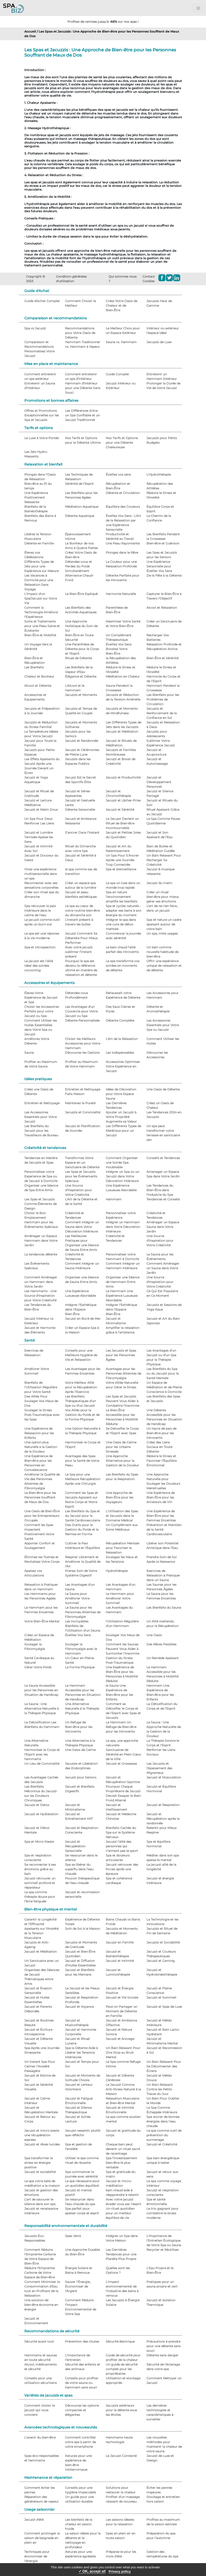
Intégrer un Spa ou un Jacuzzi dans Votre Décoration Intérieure (122, 1176)
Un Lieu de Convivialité (41, 1764)
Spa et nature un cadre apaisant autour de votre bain (163, 924)
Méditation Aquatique (81, 507)
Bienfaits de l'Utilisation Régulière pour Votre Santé (40, 1387)
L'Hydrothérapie (158, 474)
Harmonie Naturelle (121, 594)
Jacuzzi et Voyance (79, 2007)
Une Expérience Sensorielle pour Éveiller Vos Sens (159, 566)
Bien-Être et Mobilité (40, 635)
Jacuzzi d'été (34, 2520)
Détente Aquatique (79, 516)
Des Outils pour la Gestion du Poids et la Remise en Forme (82, 1529)
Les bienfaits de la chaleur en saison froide (78, 2524)
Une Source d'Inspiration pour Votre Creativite (78, 1190)
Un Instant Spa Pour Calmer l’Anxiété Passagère (39, 2066)
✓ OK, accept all (92, 2571)
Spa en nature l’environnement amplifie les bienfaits (121, 896)
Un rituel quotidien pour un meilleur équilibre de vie (120, 2213)
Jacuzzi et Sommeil (161, 1997)
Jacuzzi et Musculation (163, 1777)
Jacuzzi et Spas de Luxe (164, 2007)
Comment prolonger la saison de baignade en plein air (42, 2538)
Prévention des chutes (82, 2341)
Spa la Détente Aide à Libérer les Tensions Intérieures (81, 2052)
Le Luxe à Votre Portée (41, 438)
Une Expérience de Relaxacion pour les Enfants (39, 1433)
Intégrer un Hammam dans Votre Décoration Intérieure (123, 1226)
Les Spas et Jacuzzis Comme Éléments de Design (40, 1203)
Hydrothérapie (117, 1571)
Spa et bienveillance (121, 869)
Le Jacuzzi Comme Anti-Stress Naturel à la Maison (123, 2089)
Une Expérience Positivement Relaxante (36, 497)
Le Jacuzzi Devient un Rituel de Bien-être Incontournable (122, 823)
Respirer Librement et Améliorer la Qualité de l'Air (82, 1561)
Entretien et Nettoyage (42, 1103)
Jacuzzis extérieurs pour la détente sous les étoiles (121, 2410)
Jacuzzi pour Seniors (80, 1777)
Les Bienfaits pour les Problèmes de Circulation (162, 699)
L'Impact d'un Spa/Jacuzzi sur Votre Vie (40, 598)
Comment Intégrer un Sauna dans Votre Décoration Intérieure (82, 1226)
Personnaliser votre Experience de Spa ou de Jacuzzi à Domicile (40, 1176)
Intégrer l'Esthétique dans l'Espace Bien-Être (80, 1309)
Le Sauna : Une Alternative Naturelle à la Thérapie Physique (41, 1708)
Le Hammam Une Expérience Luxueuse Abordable (121, 1295)
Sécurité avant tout (39, 2341)
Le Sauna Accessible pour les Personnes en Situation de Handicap (41, 1690)
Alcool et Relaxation (161, 608)
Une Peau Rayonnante (123, 543)
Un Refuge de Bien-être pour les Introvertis (78, 1726)
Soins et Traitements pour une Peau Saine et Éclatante (42, 626)
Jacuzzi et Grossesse (121, 1764)
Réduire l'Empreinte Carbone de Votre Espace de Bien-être (39, 2272)
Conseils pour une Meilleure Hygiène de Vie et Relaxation (81, 1355)
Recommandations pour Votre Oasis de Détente (80, 332)
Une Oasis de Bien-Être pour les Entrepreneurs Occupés (42, 1515)
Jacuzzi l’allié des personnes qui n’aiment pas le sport (122, 1846)
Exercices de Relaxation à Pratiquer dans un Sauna (163, 1575)
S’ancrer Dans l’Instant (82, 832)
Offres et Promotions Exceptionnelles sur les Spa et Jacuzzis (41, 415)
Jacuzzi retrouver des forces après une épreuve (122, 1869)
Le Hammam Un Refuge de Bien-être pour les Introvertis (121, 1726)
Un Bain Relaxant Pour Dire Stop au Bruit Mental (123, 2052)
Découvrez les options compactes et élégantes (82, 2410)
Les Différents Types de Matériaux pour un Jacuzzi (123, 1130)
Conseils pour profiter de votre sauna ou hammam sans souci (81, 2382)
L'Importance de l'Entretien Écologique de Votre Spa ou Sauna (163, 2240)
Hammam (113, 1199)
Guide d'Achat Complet (42, 301)
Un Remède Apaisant (162, 1658)
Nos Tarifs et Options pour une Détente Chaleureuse (122, 442)
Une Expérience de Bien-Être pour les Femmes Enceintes (161, 1515)
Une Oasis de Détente (163, 1089)
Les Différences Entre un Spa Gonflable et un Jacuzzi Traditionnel (82, 415)
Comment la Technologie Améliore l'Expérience (41, 612)
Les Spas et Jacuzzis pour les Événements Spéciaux (81, 1176)
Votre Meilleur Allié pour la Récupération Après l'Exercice (81, 1387)
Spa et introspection (39, 947)
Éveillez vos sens (118, 474)
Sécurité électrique (120, 2341)
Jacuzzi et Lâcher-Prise (123, 800)
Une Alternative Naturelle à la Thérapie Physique (82, 1708)
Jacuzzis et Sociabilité (163, 1942)
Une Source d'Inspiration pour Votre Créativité (159, 1240)
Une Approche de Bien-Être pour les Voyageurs (119, 1497)
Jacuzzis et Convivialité (82, 1112)
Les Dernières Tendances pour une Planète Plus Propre (121, 2254)
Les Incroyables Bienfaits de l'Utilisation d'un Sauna (82, 1625)
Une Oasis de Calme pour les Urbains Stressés (121, 1446)
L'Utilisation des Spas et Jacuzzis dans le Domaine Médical (122, 1515)
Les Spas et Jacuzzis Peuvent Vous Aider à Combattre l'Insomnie (122, 1401)
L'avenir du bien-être (40, 2437)
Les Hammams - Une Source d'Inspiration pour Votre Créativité (40, 1295)
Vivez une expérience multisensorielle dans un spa (40, 873)
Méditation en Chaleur (123, 676)
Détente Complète (120, 1020)
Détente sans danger (162, 2355)
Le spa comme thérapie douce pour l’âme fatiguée (39, 1896)
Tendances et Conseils (163, 1199)
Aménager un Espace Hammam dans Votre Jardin (40, 1240)
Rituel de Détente (78, 658)
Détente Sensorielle (80, 810)
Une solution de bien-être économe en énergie (41, 2304)
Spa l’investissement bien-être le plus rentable (121, 2162)
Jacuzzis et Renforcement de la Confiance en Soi (161, 713)
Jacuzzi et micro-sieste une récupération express (41, 2135)
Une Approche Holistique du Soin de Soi (81, 626)
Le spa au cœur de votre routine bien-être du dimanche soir (82, 910)
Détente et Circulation (123, 493)
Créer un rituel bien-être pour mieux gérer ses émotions (162, 896)
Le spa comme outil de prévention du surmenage (163, 2135)
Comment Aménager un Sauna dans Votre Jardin (162, 1268)
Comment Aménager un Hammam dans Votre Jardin (40, 1281)
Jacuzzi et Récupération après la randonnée (163, 1818)
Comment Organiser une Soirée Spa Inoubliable (122, 1162)
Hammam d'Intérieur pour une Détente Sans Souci (82, 388)
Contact (149, 276)
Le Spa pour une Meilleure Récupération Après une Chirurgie (82, 1479)
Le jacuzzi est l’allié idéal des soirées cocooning (38, 965)
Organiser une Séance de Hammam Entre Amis (122, 1281)
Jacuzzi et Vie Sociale (122, 1997)
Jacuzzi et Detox (36, 1805)
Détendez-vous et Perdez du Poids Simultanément (78, 566)
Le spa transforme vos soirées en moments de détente (122, 965)
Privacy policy (120, 2571)
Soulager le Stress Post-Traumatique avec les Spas (42, 1414)
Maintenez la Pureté (80, 1103)
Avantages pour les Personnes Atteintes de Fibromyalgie (123, 1373)
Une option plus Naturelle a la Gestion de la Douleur (40, 1446)
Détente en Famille (39, 543)
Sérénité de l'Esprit (79, 484)
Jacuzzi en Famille (120, 1942)
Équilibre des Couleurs (123, 507)
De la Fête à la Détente (163, 575)
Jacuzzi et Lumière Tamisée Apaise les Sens (38, 837)
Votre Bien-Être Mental (41, 1621)
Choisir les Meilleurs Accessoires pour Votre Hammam (82, 1043)
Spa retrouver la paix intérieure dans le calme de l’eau (40, 910)
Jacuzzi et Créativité (161, 2144)
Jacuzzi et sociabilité (40, 2172)
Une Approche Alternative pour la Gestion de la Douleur (122, 1460)
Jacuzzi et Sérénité (120, 810)
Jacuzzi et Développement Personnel (158, 782)
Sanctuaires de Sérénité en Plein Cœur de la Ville (123, 1754)
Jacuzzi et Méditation (122, 732)
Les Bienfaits (34, 667)
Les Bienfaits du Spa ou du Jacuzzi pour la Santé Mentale (162, 1373)
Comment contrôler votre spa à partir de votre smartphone (80, 2442)
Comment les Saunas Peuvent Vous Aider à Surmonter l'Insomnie (122, 1648)
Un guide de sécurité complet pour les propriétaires (121, 2369)
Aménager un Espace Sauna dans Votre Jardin (162, 1226)
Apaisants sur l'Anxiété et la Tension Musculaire (41, 1933)
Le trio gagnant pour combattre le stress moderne (162, 2213)
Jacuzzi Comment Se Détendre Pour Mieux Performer (81, 938)
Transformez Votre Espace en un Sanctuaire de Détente (82, 1162)
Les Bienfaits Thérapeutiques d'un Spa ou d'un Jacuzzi (80, 1401)
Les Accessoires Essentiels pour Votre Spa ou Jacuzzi (162, 1025)
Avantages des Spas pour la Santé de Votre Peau (82, 1460)
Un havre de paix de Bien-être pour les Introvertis (161, 1433)
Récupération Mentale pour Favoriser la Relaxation (122, 1547)
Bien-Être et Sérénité (162, 658)
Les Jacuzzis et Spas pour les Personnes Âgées (121, 1355)
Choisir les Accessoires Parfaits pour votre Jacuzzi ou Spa (41, 1011)
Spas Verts (73, 2236)
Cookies (149, 281)
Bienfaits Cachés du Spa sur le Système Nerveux (121, 1832)
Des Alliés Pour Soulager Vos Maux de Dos (41, 1401)
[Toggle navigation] (198, 7)
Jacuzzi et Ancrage (120, 2039)
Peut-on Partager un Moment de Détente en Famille (121, 2011)
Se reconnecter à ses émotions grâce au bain (40, 1869)
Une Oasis (154, 1635)
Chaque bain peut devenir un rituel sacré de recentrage (123, 2148)
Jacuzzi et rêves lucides (42, 2144)
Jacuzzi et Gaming (160, 1961)
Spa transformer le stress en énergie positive (38, 2162)
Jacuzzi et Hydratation (41, 1814)
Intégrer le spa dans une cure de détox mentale (121, 924)
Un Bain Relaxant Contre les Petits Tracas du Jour (159, 2089)
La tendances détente (40, 1254)
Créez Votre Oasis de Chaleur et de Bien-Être (121, 305)
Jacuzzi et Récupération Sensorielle (75, 1846)
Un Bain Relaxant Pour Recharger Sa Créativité (163, 860)
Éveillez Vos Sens (78, 1635)
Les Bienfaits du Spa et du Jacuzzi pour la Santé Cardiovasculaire (82, 1515)
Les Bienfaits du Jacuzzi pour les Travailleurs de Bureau (41, 1130)
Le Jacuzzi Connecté (121, 2456)
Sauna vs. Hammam (121, 342)
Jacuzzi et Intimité (120, 1961)
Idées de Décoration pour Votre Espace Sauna (121, 1093)
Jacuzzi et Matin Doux (41, 810)
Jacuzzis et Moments (81, 695)
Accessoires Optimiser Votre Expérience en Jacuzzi (123, 1066)
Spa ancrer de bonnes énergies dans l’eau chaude (163, 2121)
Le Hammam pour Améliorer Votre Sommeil (120, 1598)
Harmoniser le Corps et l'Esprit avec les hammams (42, 1754)
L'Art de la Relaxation (122, 1039)
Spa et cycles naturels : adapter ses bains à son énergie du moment (123, 910)
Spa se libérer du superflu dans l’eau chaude (79, 1869)
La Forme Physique (80, 1667)
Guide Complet (117, 374)
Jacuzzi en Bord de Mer (82, 1319)
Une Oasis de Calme (80, 1750)
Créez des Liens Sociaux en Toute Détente (159, 1446)
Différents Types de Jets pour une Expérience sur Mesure (41, 566)
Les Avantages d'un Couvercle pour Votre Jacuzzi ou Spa (81, 1011)
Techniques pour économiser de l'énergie (36, 2556)
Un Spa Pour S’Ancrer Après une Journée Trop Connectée (122, 860)
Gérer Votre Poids (37, 1667)
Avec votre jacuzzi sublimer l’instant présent (79, 951)
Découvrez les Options (82, 1053)
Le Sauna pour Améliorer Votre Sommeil (77, 1598)
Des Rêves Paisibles (161, 1644)
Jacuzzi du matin (159, 883)
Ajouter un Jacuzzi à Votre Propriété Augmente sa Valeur (121, 1116)
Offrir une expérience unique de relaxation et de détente (163, 965)
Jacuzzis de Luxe (158, 342)
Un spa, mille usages (162, 933)
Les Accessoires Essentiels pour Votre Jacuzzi (40, 1116)
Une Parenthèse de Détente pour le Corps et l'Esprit (82, 648)
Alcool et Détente (37, 686)
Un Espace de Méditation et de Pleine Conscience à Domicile (164, 1387)
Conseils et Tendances (163, 1158)
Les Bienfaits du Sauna (163, 1608)
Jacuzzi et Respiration (163, 1805)
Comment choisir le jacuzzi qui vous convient (39, 2410)
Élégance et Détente (80, 676)
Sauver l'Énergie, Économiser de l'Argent (77, 2286)
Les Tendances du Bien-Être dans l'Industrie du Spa (159, 1190)
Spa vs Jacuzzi (35, 328)
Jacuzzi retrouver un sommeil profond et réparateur (39, 1882)
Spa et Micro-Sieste (39, 1842)
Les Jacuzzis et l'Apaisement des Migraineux (159, 1768)
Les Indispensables (120, 1053)
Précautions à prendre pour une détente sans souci (163, 2346)
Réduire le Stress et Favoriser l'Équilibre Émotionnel (161, 1460)
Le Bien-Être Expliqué (81, 594)
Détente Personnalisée (82, 1020)
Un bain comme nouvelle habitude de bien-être (162, 951)
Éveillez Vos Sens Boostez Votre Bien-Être (119, 648)
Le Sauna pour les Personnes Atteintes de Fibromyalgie (82, 1612)
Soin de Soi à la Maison (82, 1929)
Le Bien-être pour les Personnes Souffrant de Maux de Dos (40, 1497)
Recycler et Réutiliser (162, 2250)
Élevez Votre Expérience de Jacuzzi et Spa (40, 997)
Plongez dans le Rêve (122, 552)
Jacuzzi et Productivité (123, 777)
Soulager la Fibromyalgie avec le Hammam (81, 1648)
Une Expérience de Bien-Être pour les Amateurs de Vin (160, 1497)
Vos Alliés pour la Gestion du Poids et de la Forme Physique (82, 1414)
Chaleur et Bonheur (39, 676)
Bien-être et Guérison (162, 543)
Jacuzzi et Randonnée (81, 741)
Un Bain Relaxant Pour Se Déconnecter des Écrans (163, 2066)
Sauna (29, 1053)
